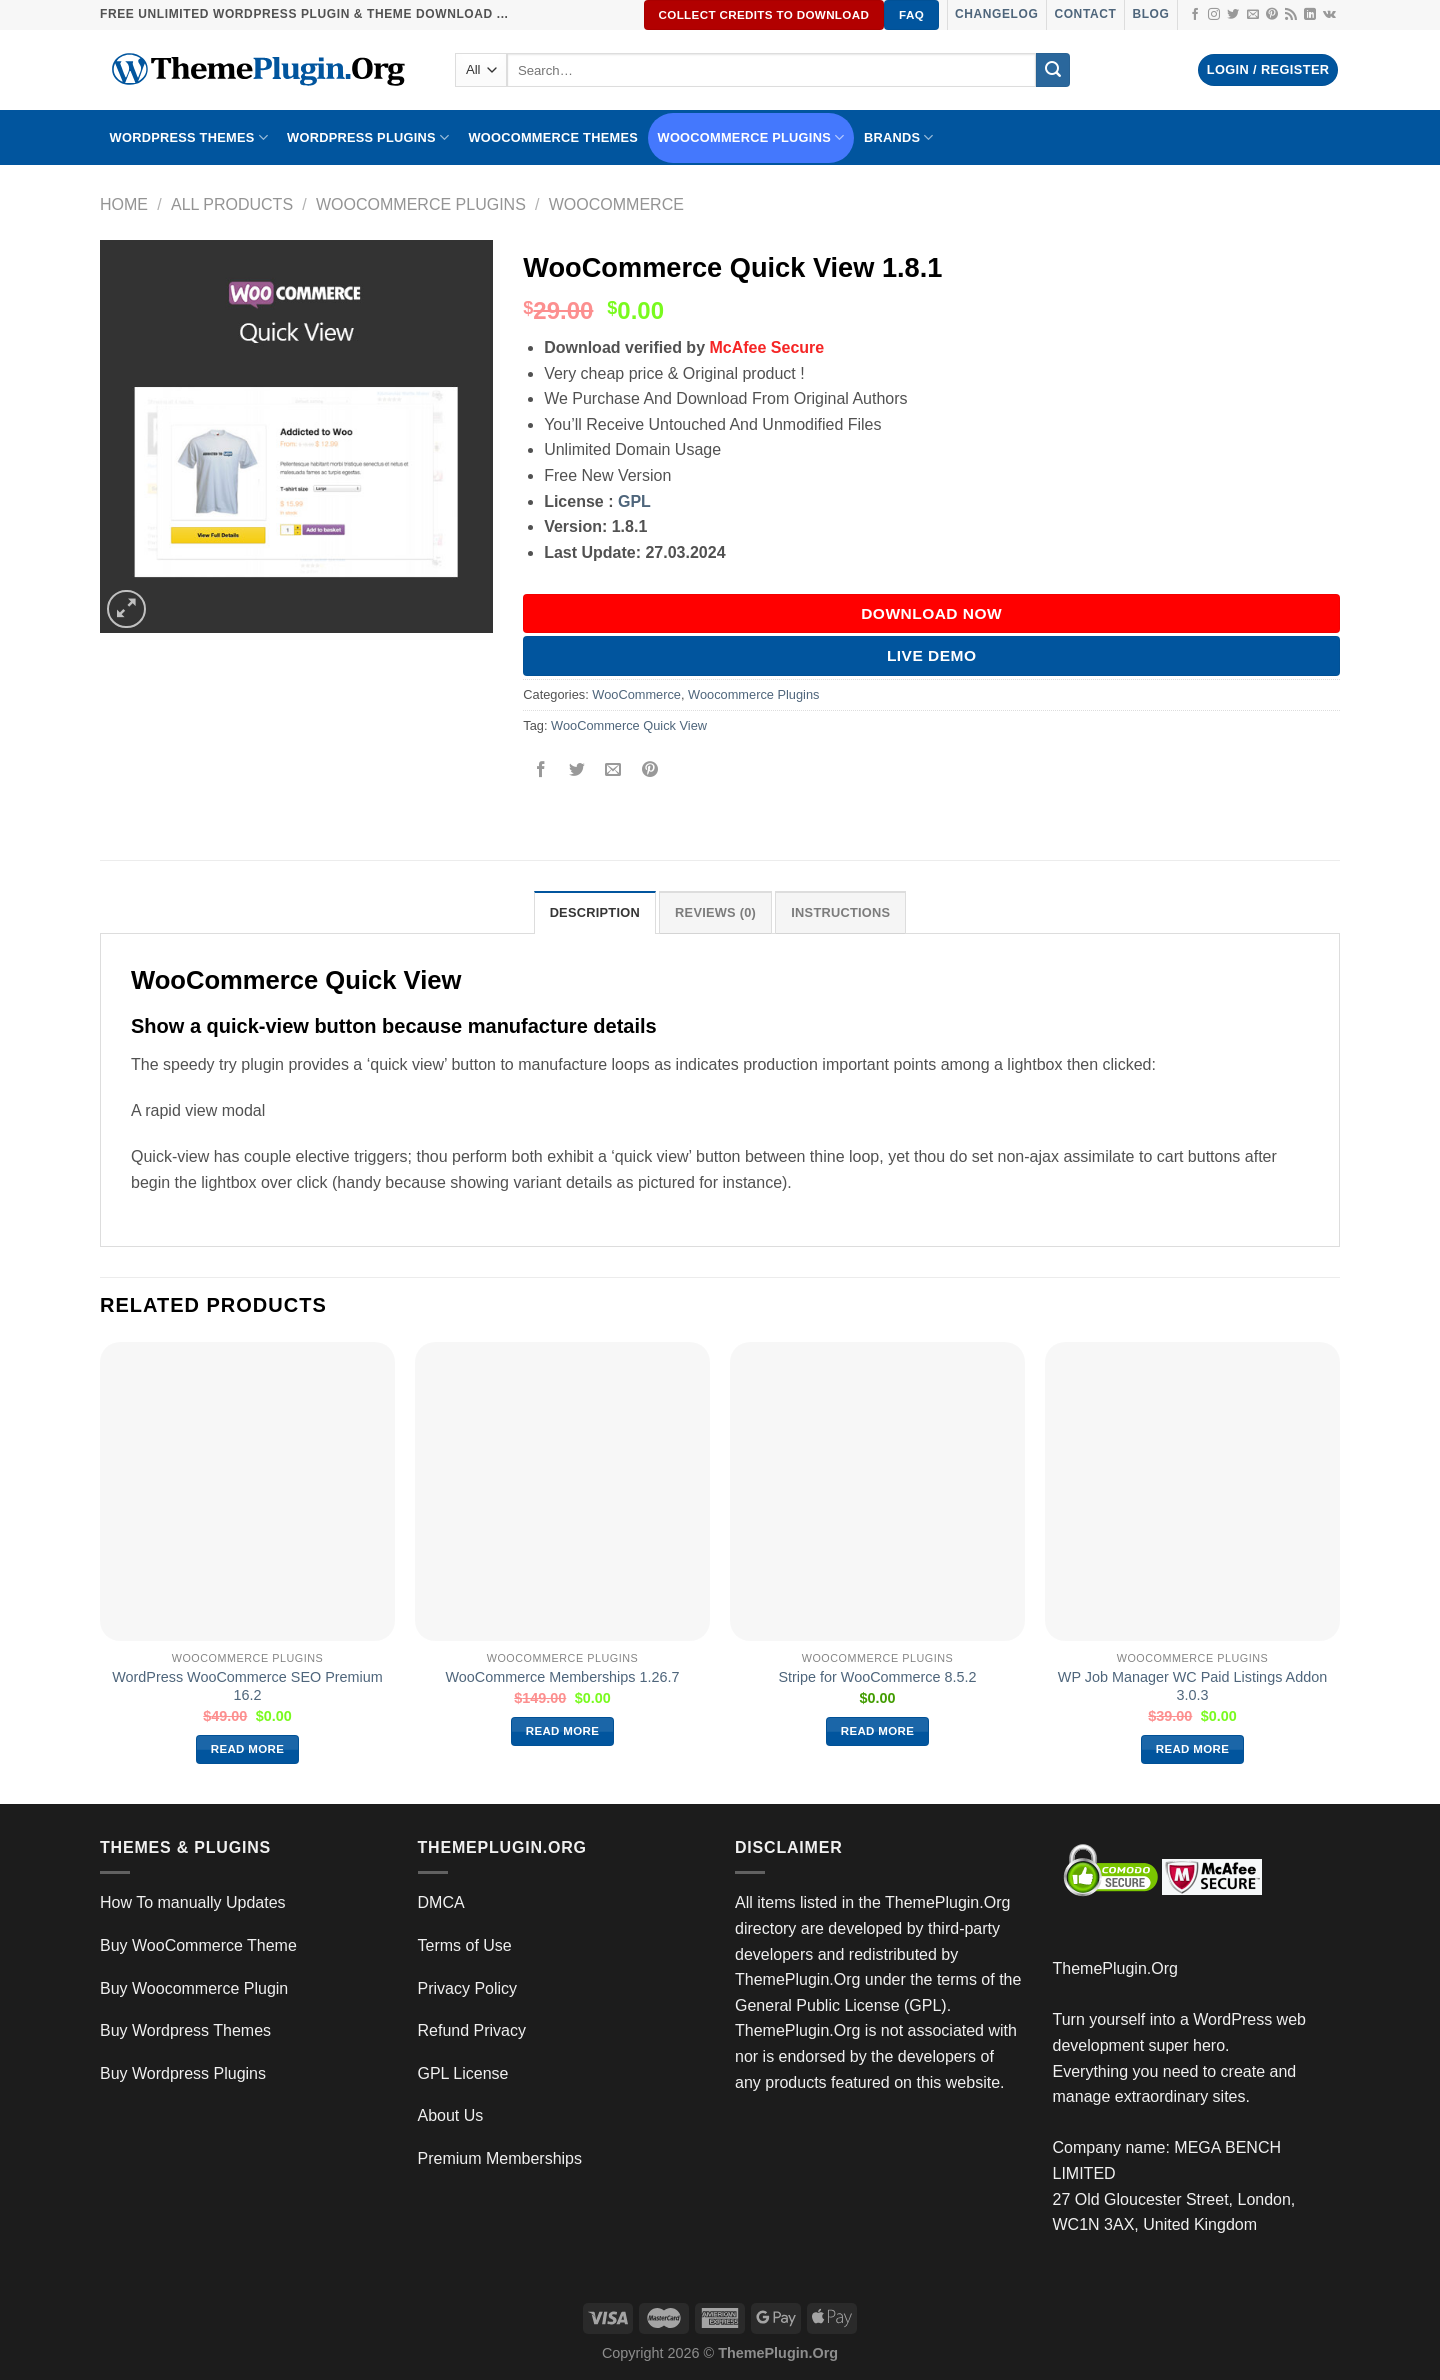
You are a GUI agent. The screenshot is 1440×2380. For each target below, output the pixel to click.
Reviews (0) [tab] (715, 912)
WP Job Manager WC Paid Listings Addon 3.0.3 (1192, 1686)
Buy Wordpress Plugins (183, 2073)
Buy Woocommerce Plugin (194, 1988)
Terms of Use (465, 1945)
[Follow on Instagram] (1214, 15)
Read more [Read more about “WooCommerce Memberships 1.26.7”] (563, 1731)
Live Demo (932, 655)
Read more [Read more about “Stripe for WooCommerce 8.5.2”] (878, 1731)
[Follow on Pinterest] (1272, 15)
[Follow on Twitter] (1233, 15)
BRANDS (899, 137)
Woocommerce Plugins (751, 137)
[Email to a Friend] (613, 770)
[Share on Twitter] (577, 770)
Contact (1085, 14)
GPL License (463, 2073)
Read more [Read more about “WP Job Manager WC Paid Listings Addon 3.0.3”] (1193, 1749)
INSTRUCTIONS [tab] (840, 912)
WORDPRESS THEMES (189, 137)
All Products (232, 204)
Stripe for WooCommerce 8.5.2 (877, 1677)
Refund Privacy (472, 2030)
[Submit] (1053, 70)
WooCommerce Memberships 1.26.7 (562, 1677)
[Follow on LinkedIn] (1310, 15)
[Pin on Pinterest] (649, 770)
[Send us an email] (1253, 15)
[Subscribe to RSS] (1291, 15)
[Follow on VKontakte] (1329, 15)
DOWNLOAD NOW (931, 613)
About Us (451, 2115)
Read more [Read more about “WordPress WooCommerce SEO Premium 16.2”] (248, 1749)
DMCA (441, 1902)
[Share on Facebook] (541, 770)
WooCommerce (616, 204)
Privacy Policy (468, 1988)
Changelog (996, 14)
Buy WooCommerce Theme (198, 1945)
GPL (634, 501)
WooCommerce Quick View (629, 725)
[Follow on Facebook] (1195, 15)
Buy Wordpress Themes (185, 2030)
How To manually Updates (193, 1902)
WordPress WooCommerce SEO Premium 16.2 (247, 1686)
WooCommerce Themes (553, 137)
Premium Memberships (500, 2158)
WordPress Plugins (368, 137)
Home (124, 204)
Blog (1150, 14)
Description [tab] (595, 912)
